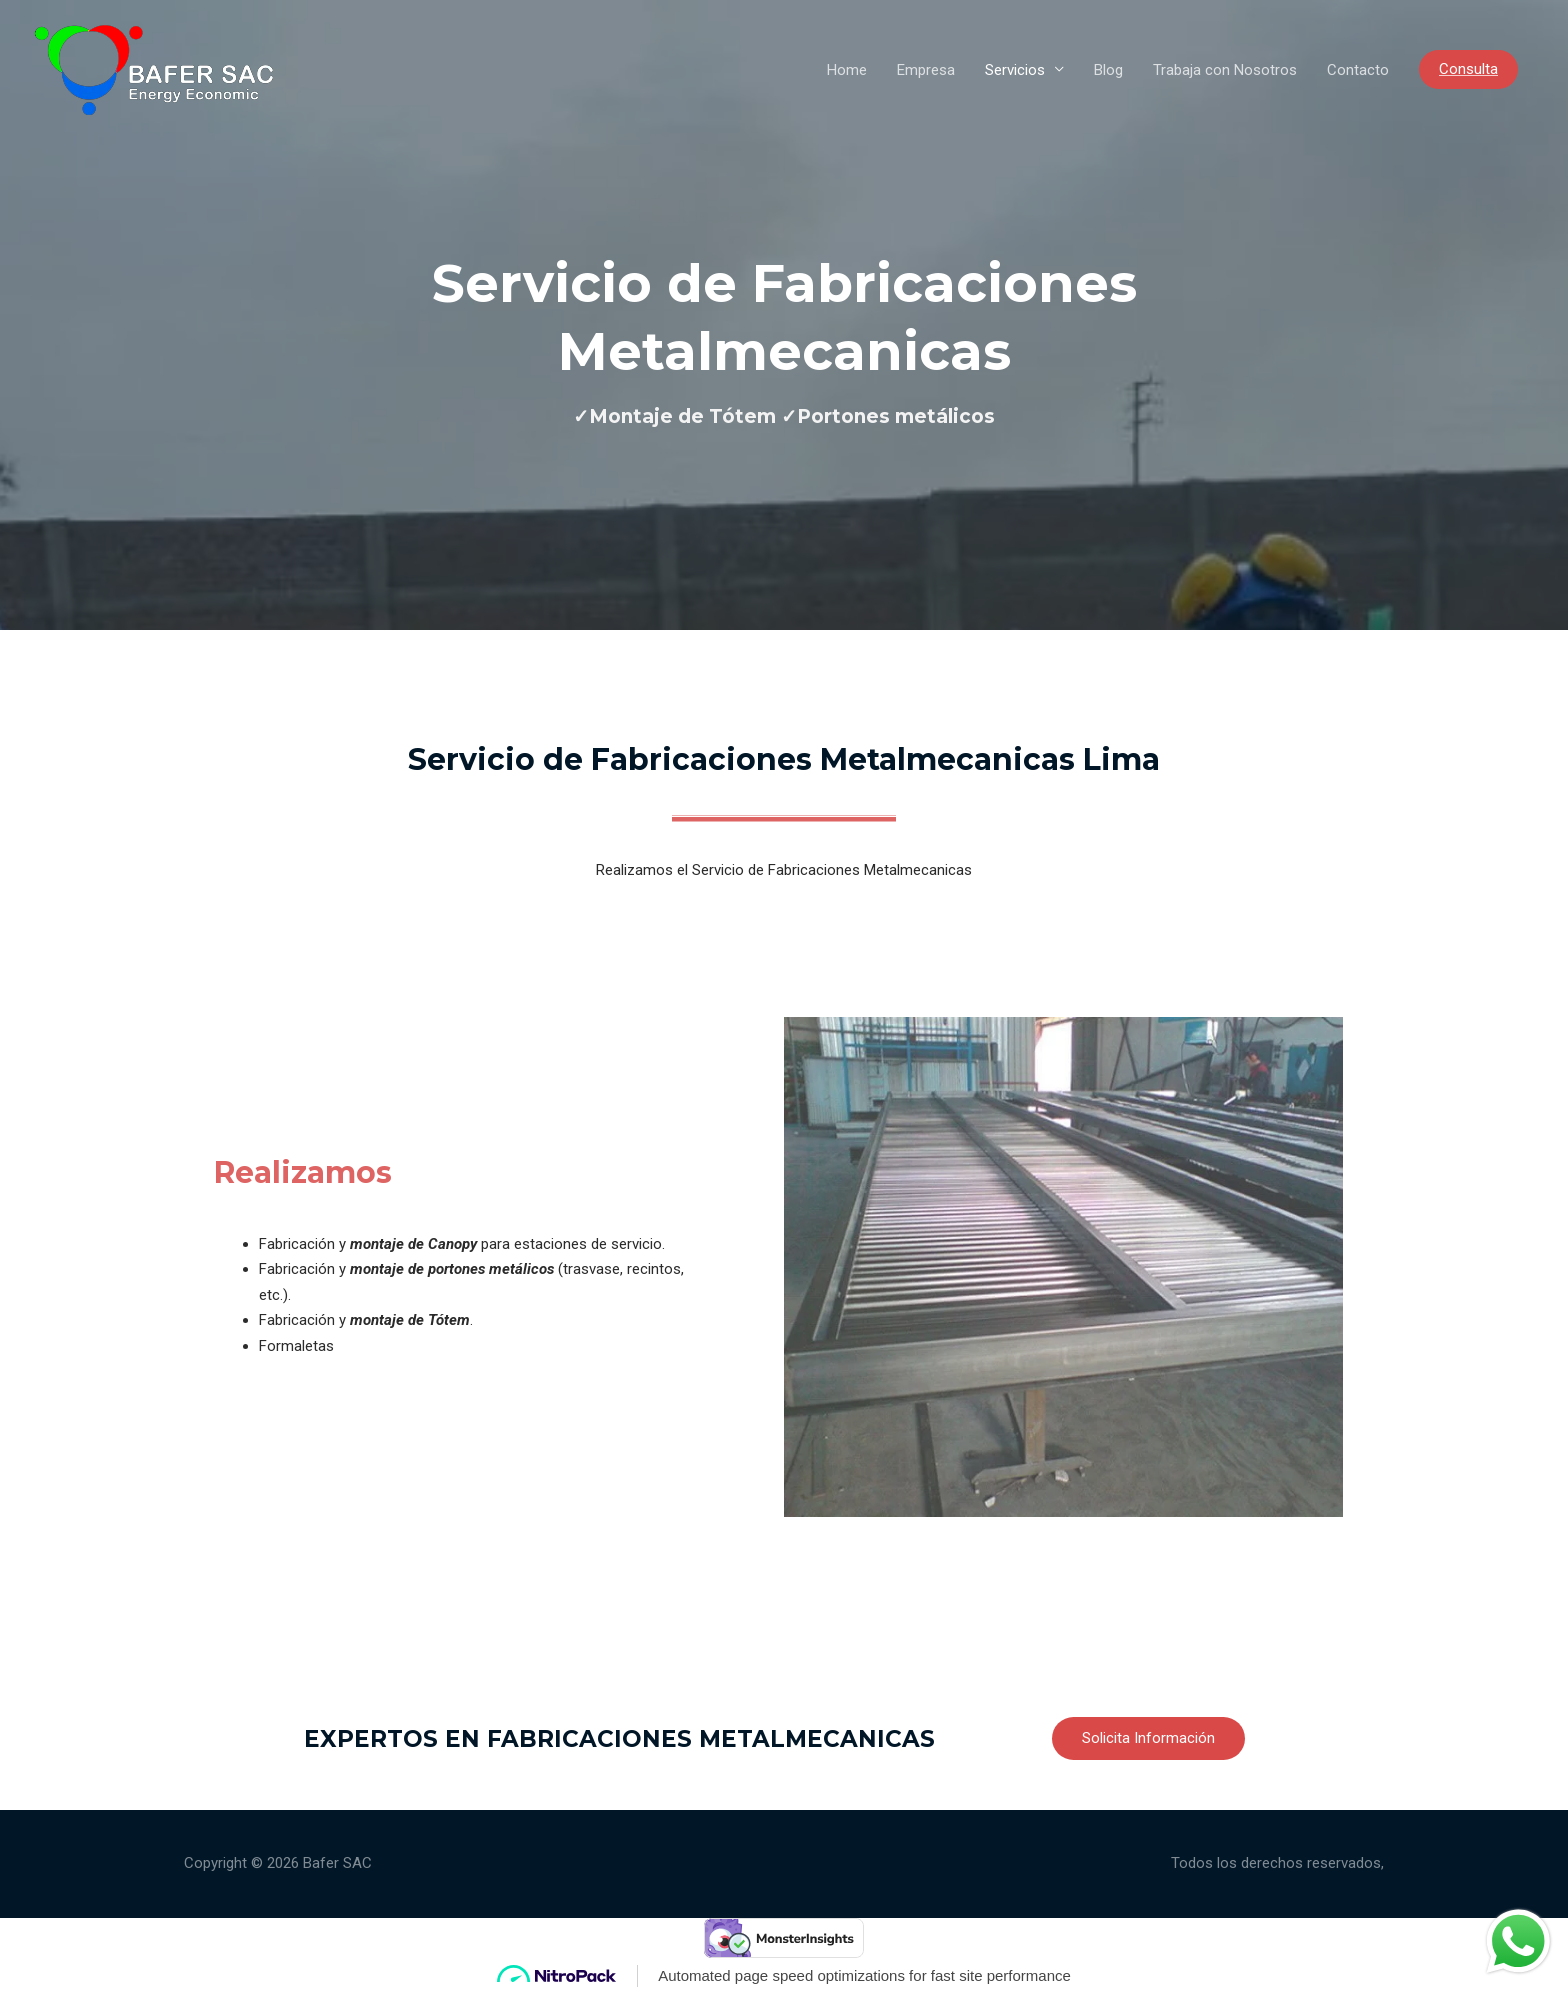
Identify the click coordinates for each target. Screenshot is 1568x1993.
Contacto (1358, 70)
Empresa (926, 70)
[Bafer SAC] (154, 68)
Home (847, 70)
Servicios (1015, 70)
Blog (1108, 70)
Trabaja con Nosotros (1225, 70)
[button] (1148, 1738)
